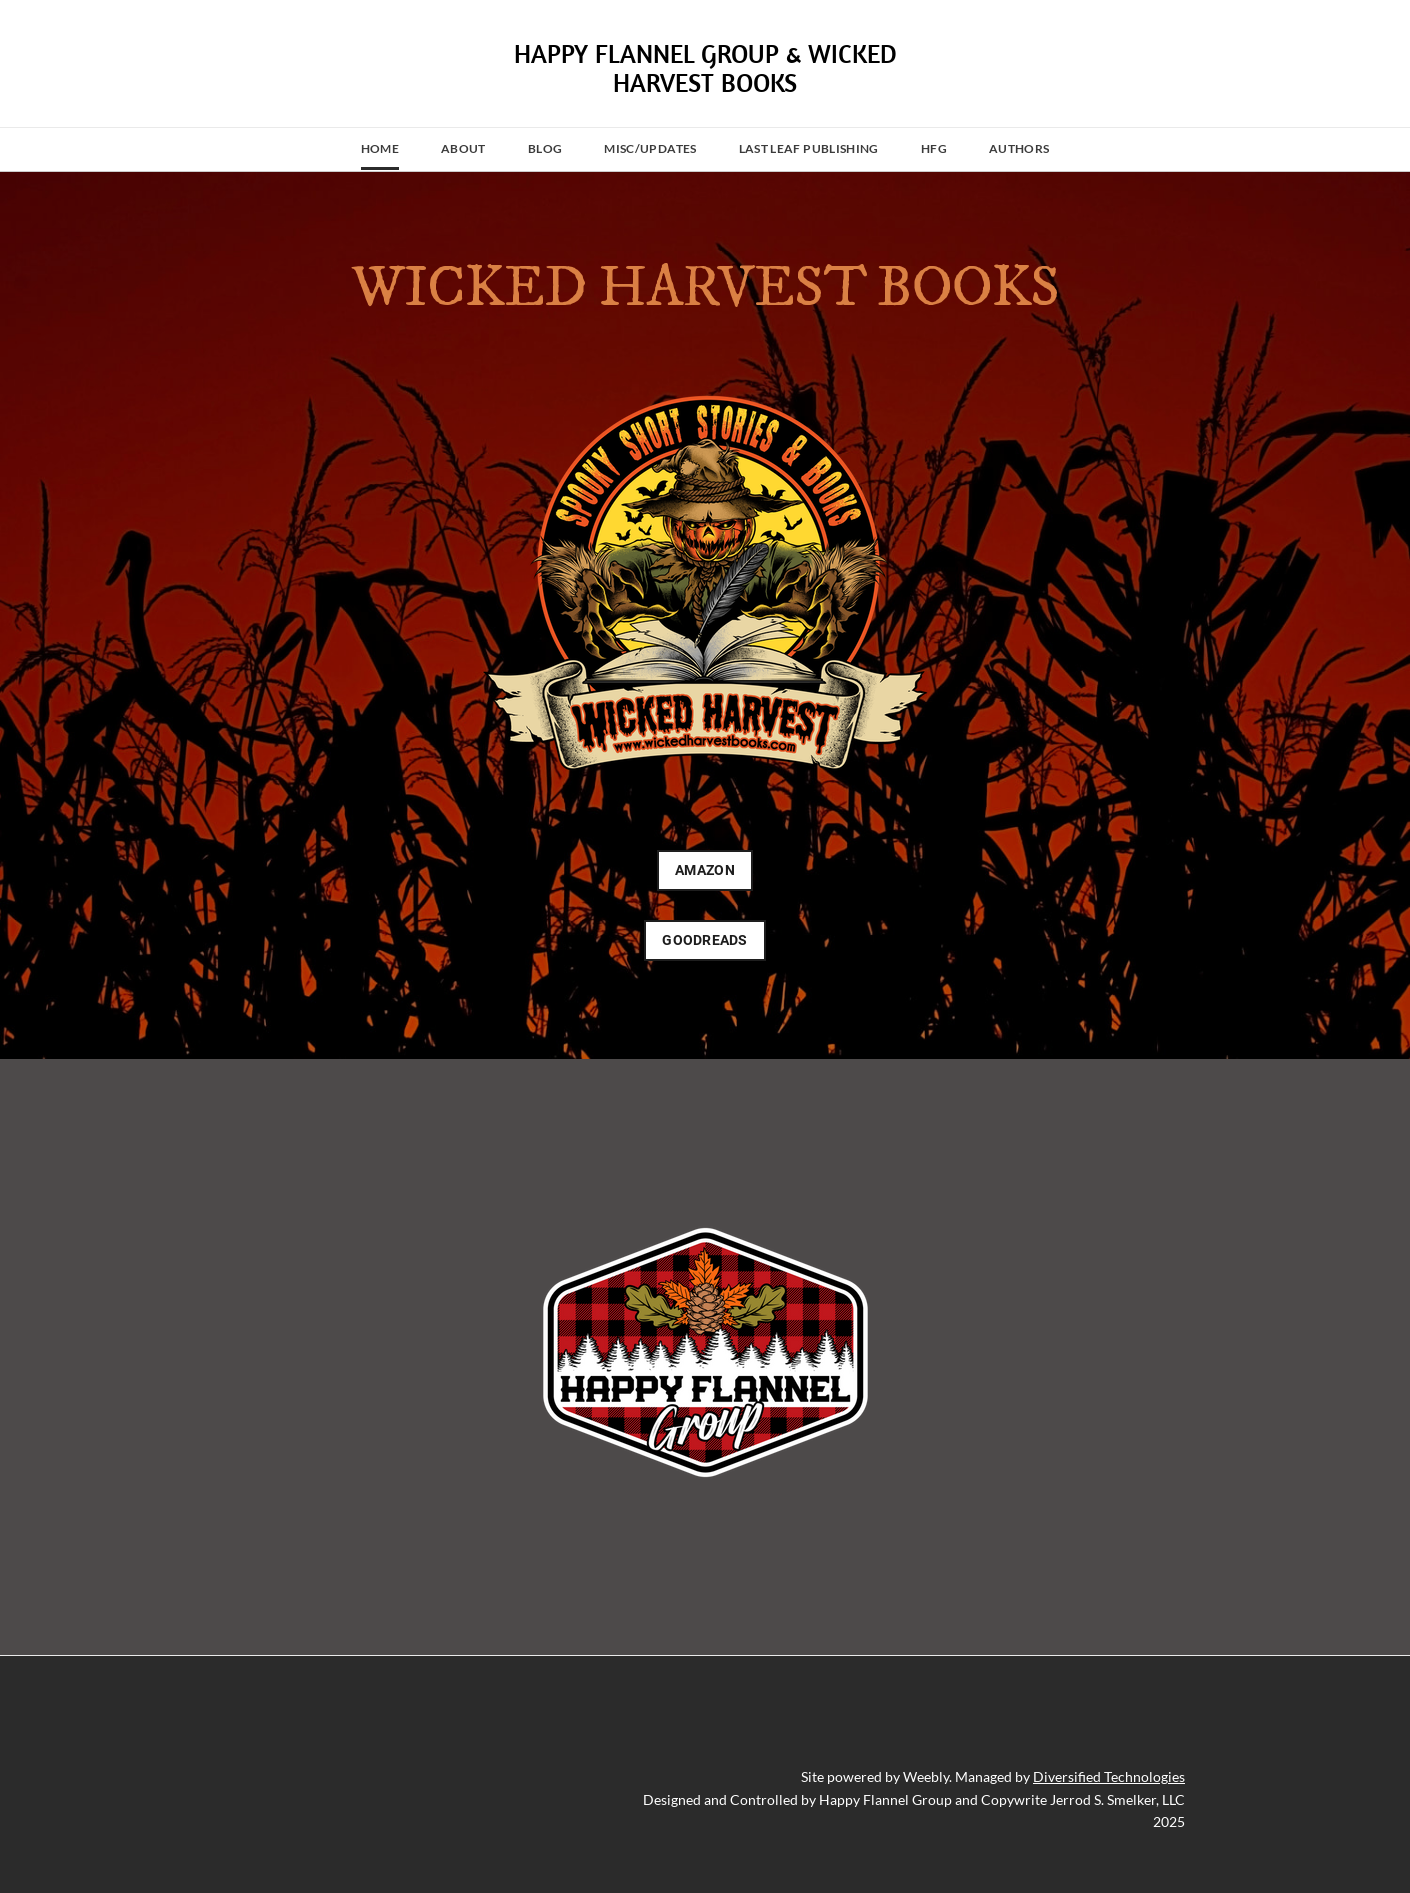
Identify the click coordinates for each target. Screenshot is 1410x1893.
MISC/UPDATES (650, 148)
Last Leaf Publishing (809, 148)
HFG (934, 148)
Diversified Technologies (1109, 1776)
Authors (1019, 148)
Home (380, 148)
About (463, 148)
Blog (545, 148)
